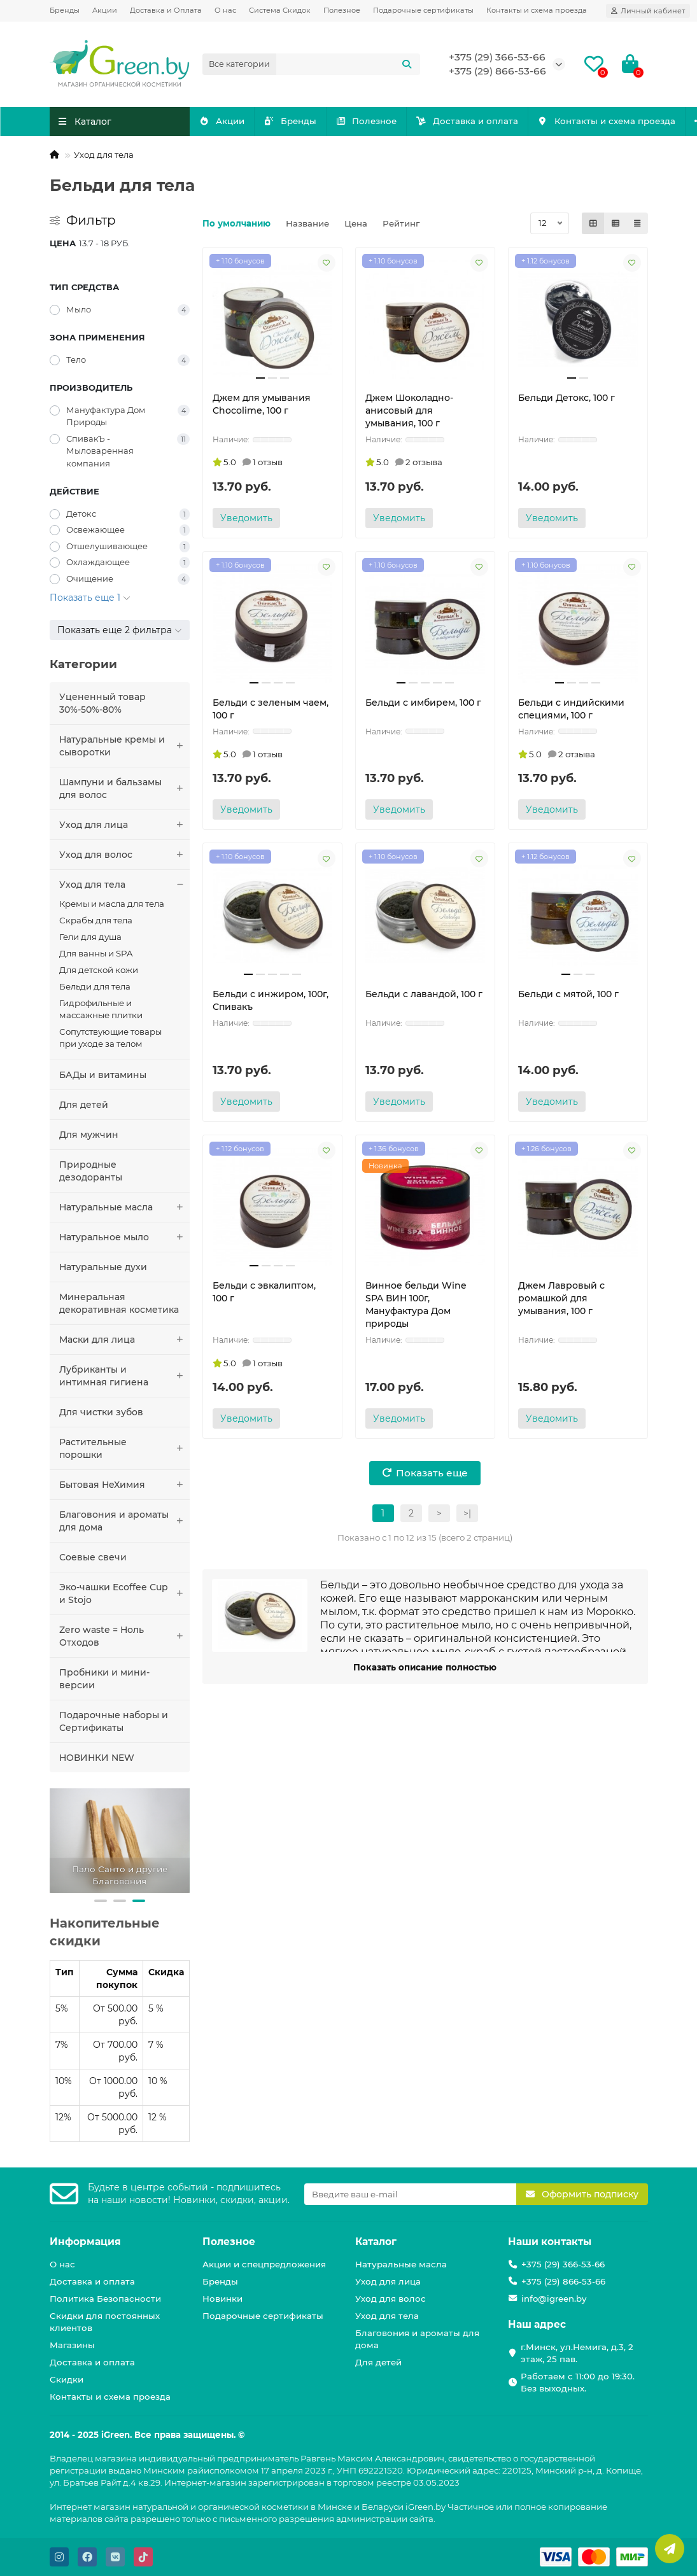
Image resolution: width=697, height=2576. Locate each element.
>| (467, 1513)
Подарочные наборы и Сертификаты (113, 1721)
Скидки (66, 2379)
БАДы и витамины (102, 1075)
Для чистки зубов (101, 1412)
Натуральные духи (103, 1267)
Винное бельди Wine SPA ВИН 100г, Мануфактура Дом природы (416, 1304)
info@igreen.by (553, 2298)
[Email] (410, 2194)
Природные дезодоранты (90, 1171)
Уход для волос (124, 854)
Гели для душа (90, 937)
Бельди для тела (94, 986)
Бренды (65, 10)
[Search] (348, 64)
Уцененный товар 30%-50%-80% (102, 703)
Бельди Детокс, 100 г (566, 397)
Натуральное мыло (124, 1237)
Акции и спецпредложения (264, 2264)
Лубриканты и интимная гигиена (124, 1376)
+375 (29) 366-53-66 (497, 57)
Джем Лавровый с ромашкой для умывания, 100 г (561, 1298)
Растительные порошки (124, 1448)
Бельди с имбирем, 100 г (423, 702)
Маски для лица (124, 1339)
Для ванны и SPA (96, 953)
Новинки (222, 2298)
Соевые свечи (93, 1557)
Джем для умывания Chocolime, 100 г (262, 404)
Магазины (72, 2345)
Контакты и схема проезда (536, 10)
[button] (100, 1901)
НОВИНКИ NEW (96, 1757)
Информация (85, 2242)
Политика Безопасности (105, 2298)
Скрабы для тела (95, 920)
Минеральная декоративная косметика (119, 1303)
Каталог (376, 2242)
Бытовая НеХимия (124, 1484)
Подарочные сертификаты (423, 10)
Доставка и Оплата (166, 10)
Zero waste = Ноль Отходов (124, 1636)
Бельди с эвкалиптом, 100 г (264, 1292)
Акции (104, 10)
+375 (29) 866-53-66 (497, 71)
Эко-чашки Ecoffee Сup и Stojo (124, 1593)
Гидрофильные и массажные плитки (101, 1009)
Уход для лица (124, 824)
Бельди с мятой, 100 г (568, 994)
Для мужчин (88, 1134)
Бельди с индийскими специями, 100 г (571, 709)
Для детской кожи (98, 970)
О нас (225, 10)
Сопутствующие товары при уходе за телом (110, 1037)
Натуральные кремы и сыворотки (124, 746)
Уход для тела (104, 155)
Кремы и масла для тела (111, 904)
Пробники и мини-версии (104, 1679)
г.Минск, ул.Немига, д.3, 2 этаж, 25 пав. (577, 2353)
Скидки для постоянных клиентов (105, 2322)
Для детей (83, 1104)
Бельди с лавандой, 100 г (423, 994)
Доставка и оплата (544, 121)
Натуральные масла (124, 1207)
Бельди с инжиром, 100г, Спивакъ (270, 1000)
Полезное (341, 10)
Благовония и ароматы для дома (124, 1521)
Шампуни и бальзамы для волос (124, 788)
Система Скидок (280, 10)
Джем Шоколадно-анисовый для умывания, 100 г (409, 410)
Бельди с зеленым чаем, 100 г (270, 709)
